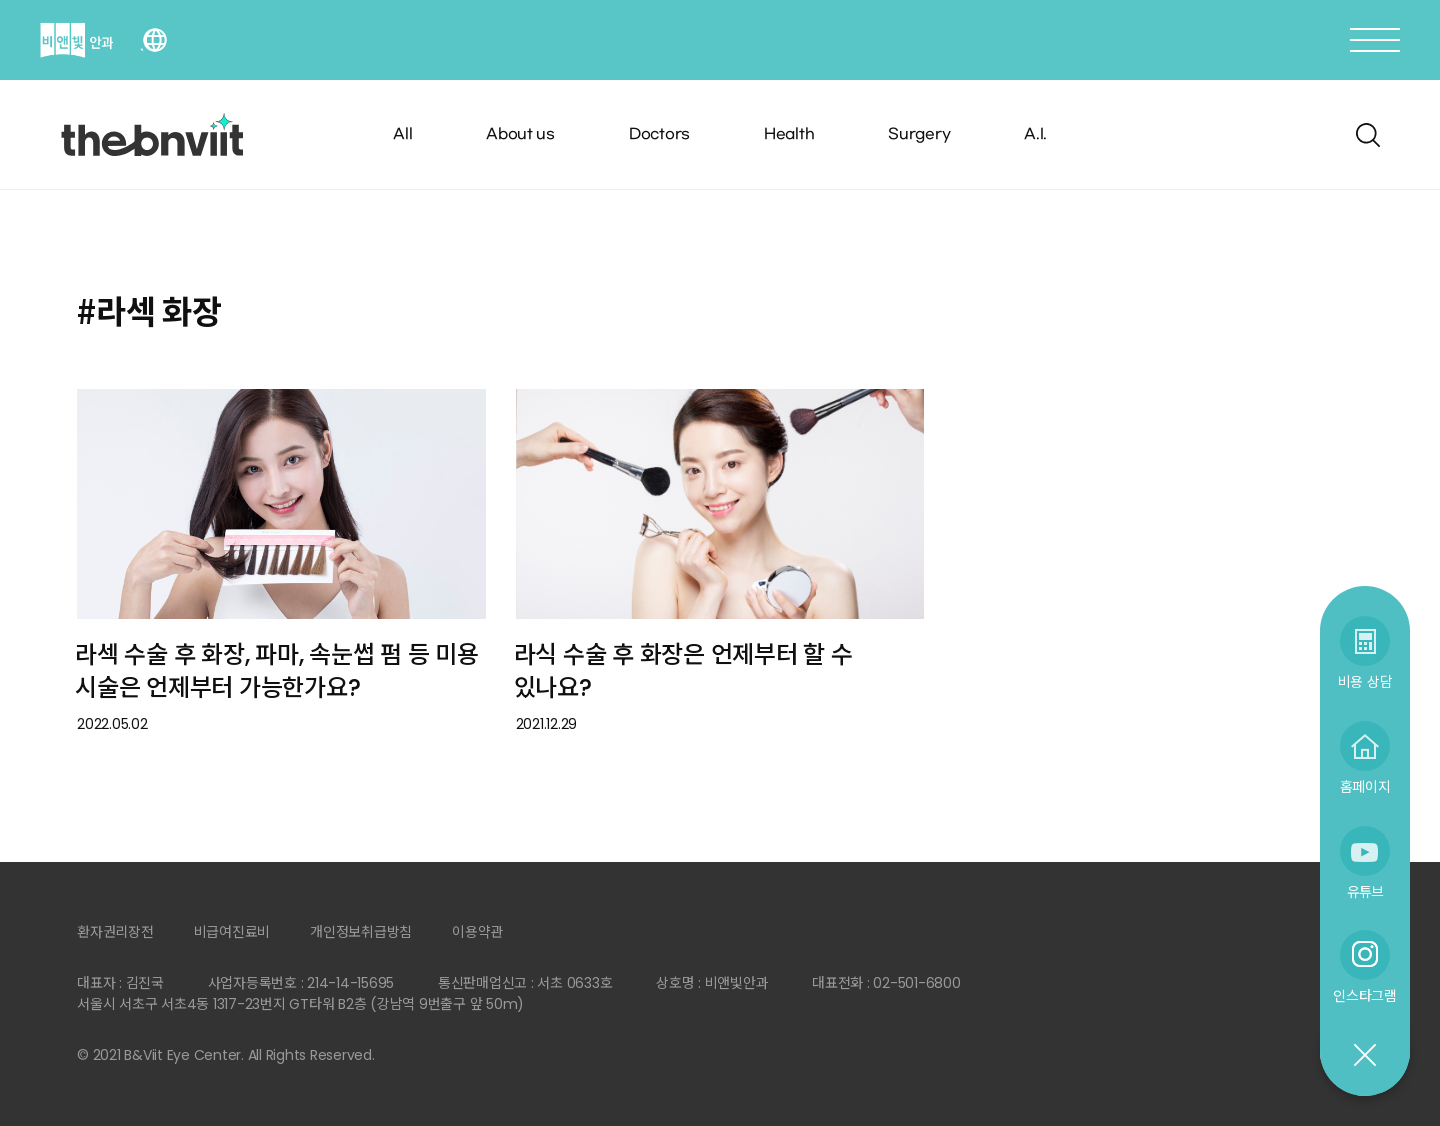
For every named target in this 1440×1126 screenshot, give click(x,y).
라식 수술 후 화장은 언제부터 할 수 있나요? (683, 671)
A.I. (1035, 134)
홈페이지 (1365, 786)
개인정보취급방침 (361, 932)
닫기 (1364, 1056)
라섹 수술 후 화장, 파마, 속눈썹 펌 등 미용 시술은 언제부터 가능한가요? (277, 671)
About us (520, 134)
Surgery (919, 134)
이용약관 (477, 932)
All (402, 134)
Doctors (659, 134)
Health (789, 134)
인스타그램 (1365, 995)
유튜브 (1365, 891)
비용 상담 (1365, 681)
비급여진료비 (232, 932)
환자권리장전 (115, 932)
